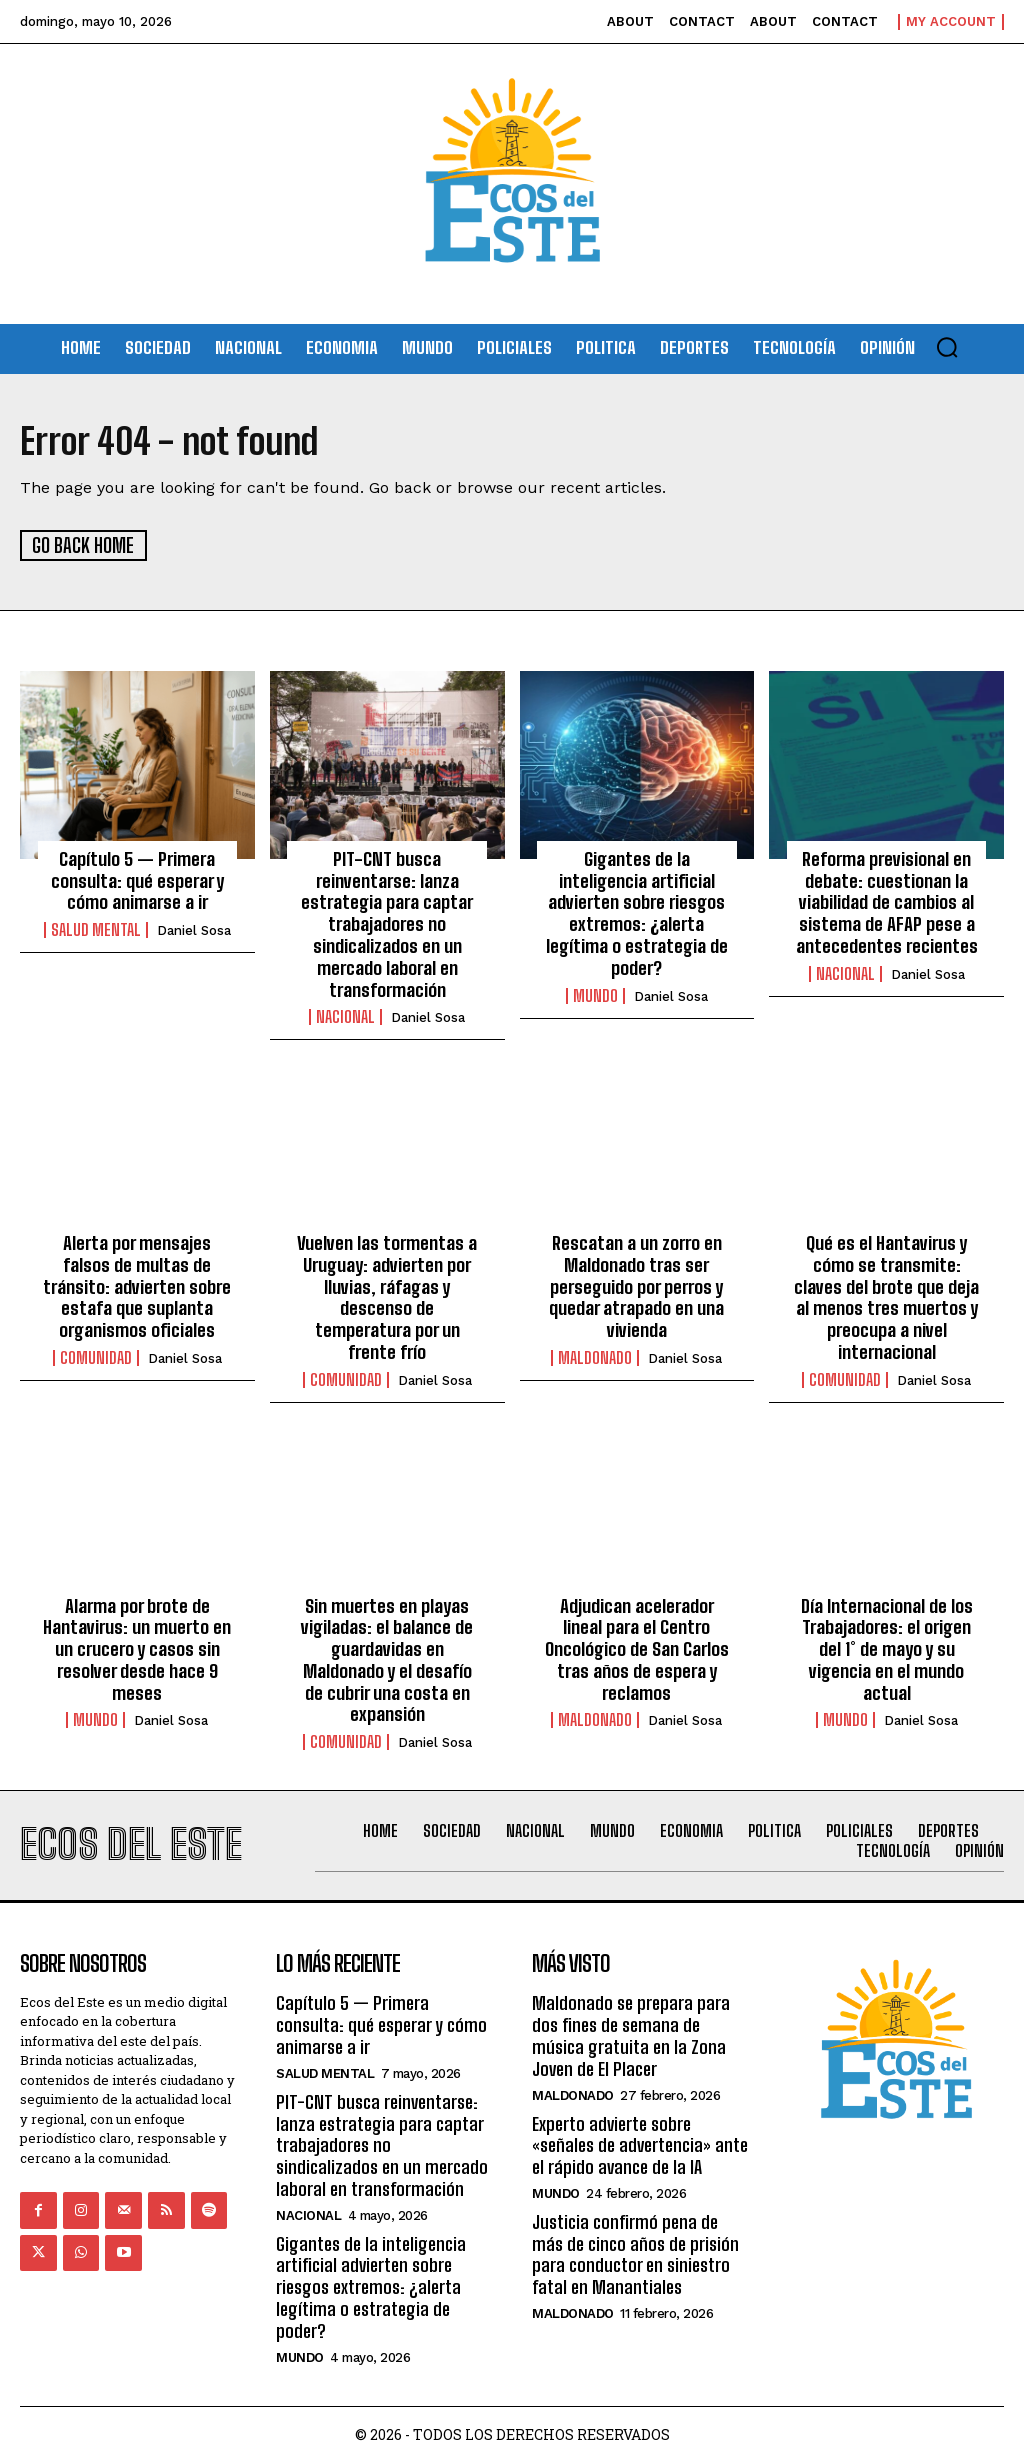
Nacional (345, 1015)
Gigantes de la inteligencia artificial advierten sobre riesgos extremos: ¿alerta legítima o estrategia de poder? (636, 912)
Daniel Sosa (194, 929)
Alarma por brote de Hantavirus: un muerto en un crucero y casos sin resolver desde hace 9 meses (137, 1645)
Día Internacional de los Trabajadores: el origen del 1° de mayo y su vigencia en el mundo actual (886, 1645)
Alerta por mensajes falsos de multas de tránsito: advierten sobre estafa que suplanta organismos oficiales (137, 1284)
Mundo (595, 994)
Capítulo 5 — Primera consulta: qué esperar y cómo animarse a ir (137, 879)
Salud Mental (96, 929)
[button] (947, 347)
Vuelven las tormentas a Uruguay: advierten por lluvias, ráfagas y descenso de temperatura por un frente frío (387, 1295)
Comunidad (96, 1355)
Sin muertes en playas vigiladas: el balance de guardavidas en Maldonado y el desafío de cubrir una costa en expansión (387, 1656)
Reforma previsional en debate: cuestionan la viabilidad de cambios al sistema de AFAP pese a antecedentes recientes (887, 901)
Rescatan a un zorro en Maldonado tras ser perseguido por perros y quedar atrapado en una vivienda (636, 1284)
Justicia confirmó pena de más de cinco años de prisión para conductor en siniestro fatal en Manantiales (635, 2248)
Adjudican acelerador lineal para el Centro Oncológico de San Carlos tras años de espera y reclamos (636, 1645)
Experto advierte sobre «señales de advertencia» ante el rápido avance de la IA (640, 2139)
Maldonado (595, 1355)
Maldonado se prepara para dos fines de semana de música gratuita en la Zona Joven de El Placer (630, 2031)
